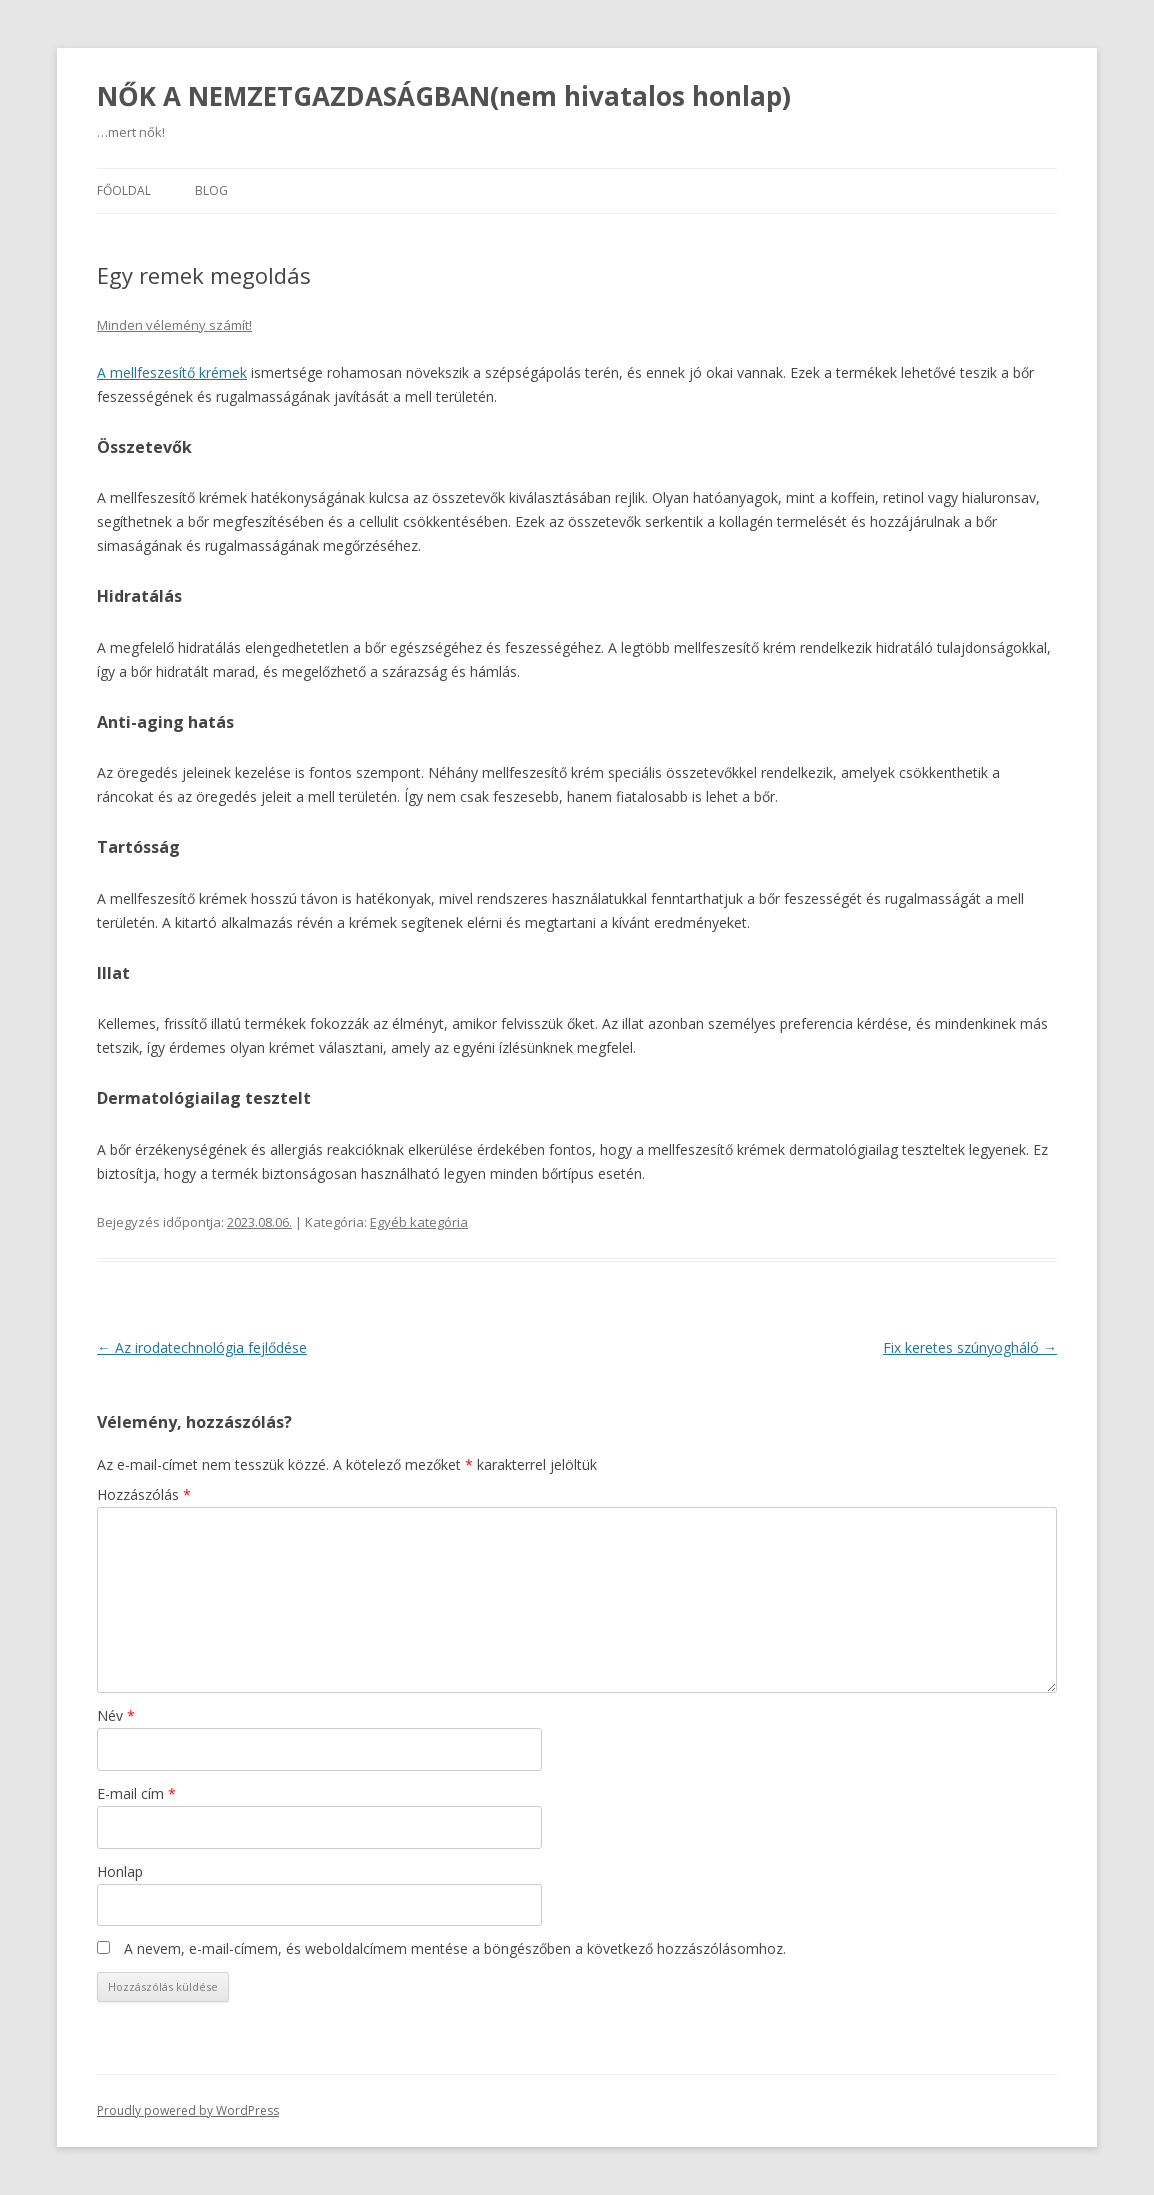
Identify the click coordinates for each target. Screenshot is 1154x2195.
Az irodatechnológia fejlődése (202, 1347)
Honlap (120, 1871)
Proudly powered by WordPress (188, 2110)
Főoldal (124, 190)
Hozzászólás (144, 1494)
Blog (211, 190)
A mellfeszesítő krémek (172, 372)
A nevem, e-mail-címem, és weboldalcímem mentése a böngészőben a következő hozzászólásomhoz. (455, 1948)
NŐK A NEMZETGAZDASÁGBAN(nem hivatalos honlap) (444, 96)
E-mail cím (136, 1793)
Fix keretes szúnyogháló (970, 1347)
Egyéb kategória (419, 1222)
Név (116, 1715)
